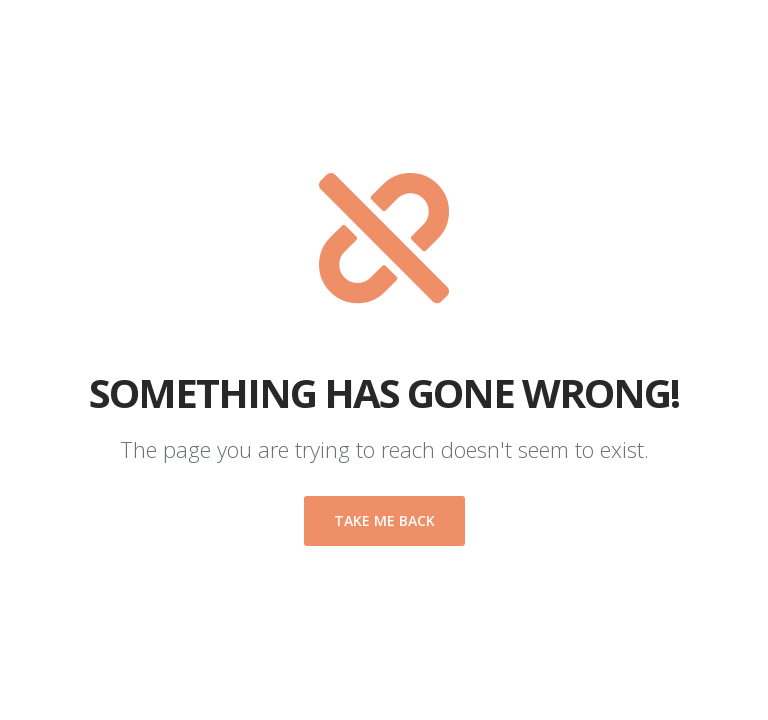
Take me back (384, 520)
